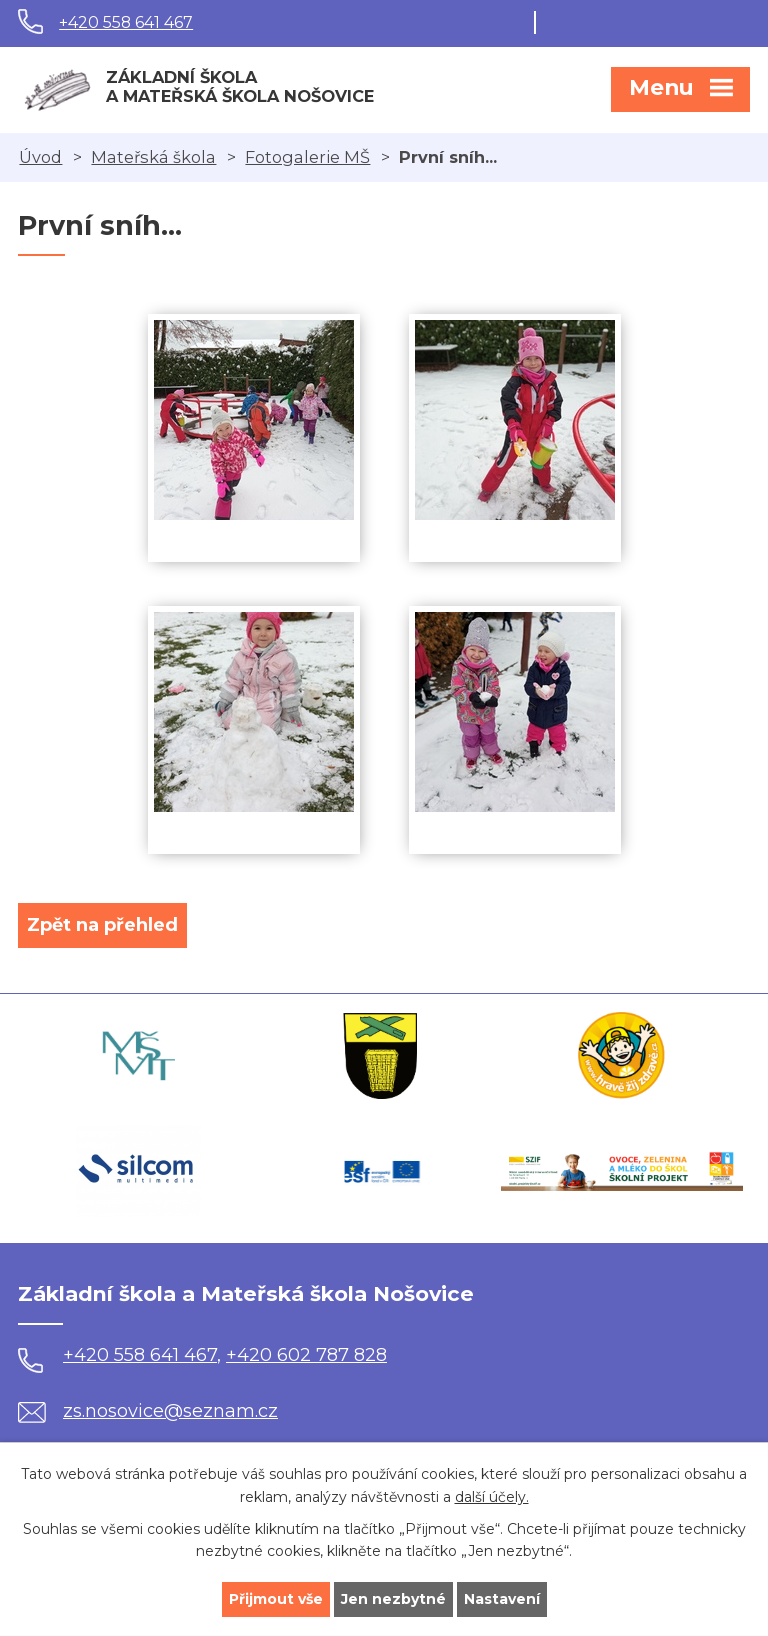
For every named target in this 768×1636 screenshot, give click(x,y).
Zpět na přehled (102, 925)
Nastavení (502, 1599)
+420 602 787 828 (306, 1355)
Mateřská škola (153, 157)
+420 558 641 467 (126, 22)
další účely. (492, 1497)
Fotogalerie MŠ (307, 157)
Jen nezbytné (393, 1599)
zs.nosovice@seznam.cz (148, 1411)
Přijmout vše (276, 1599)
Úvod (40, 157)
